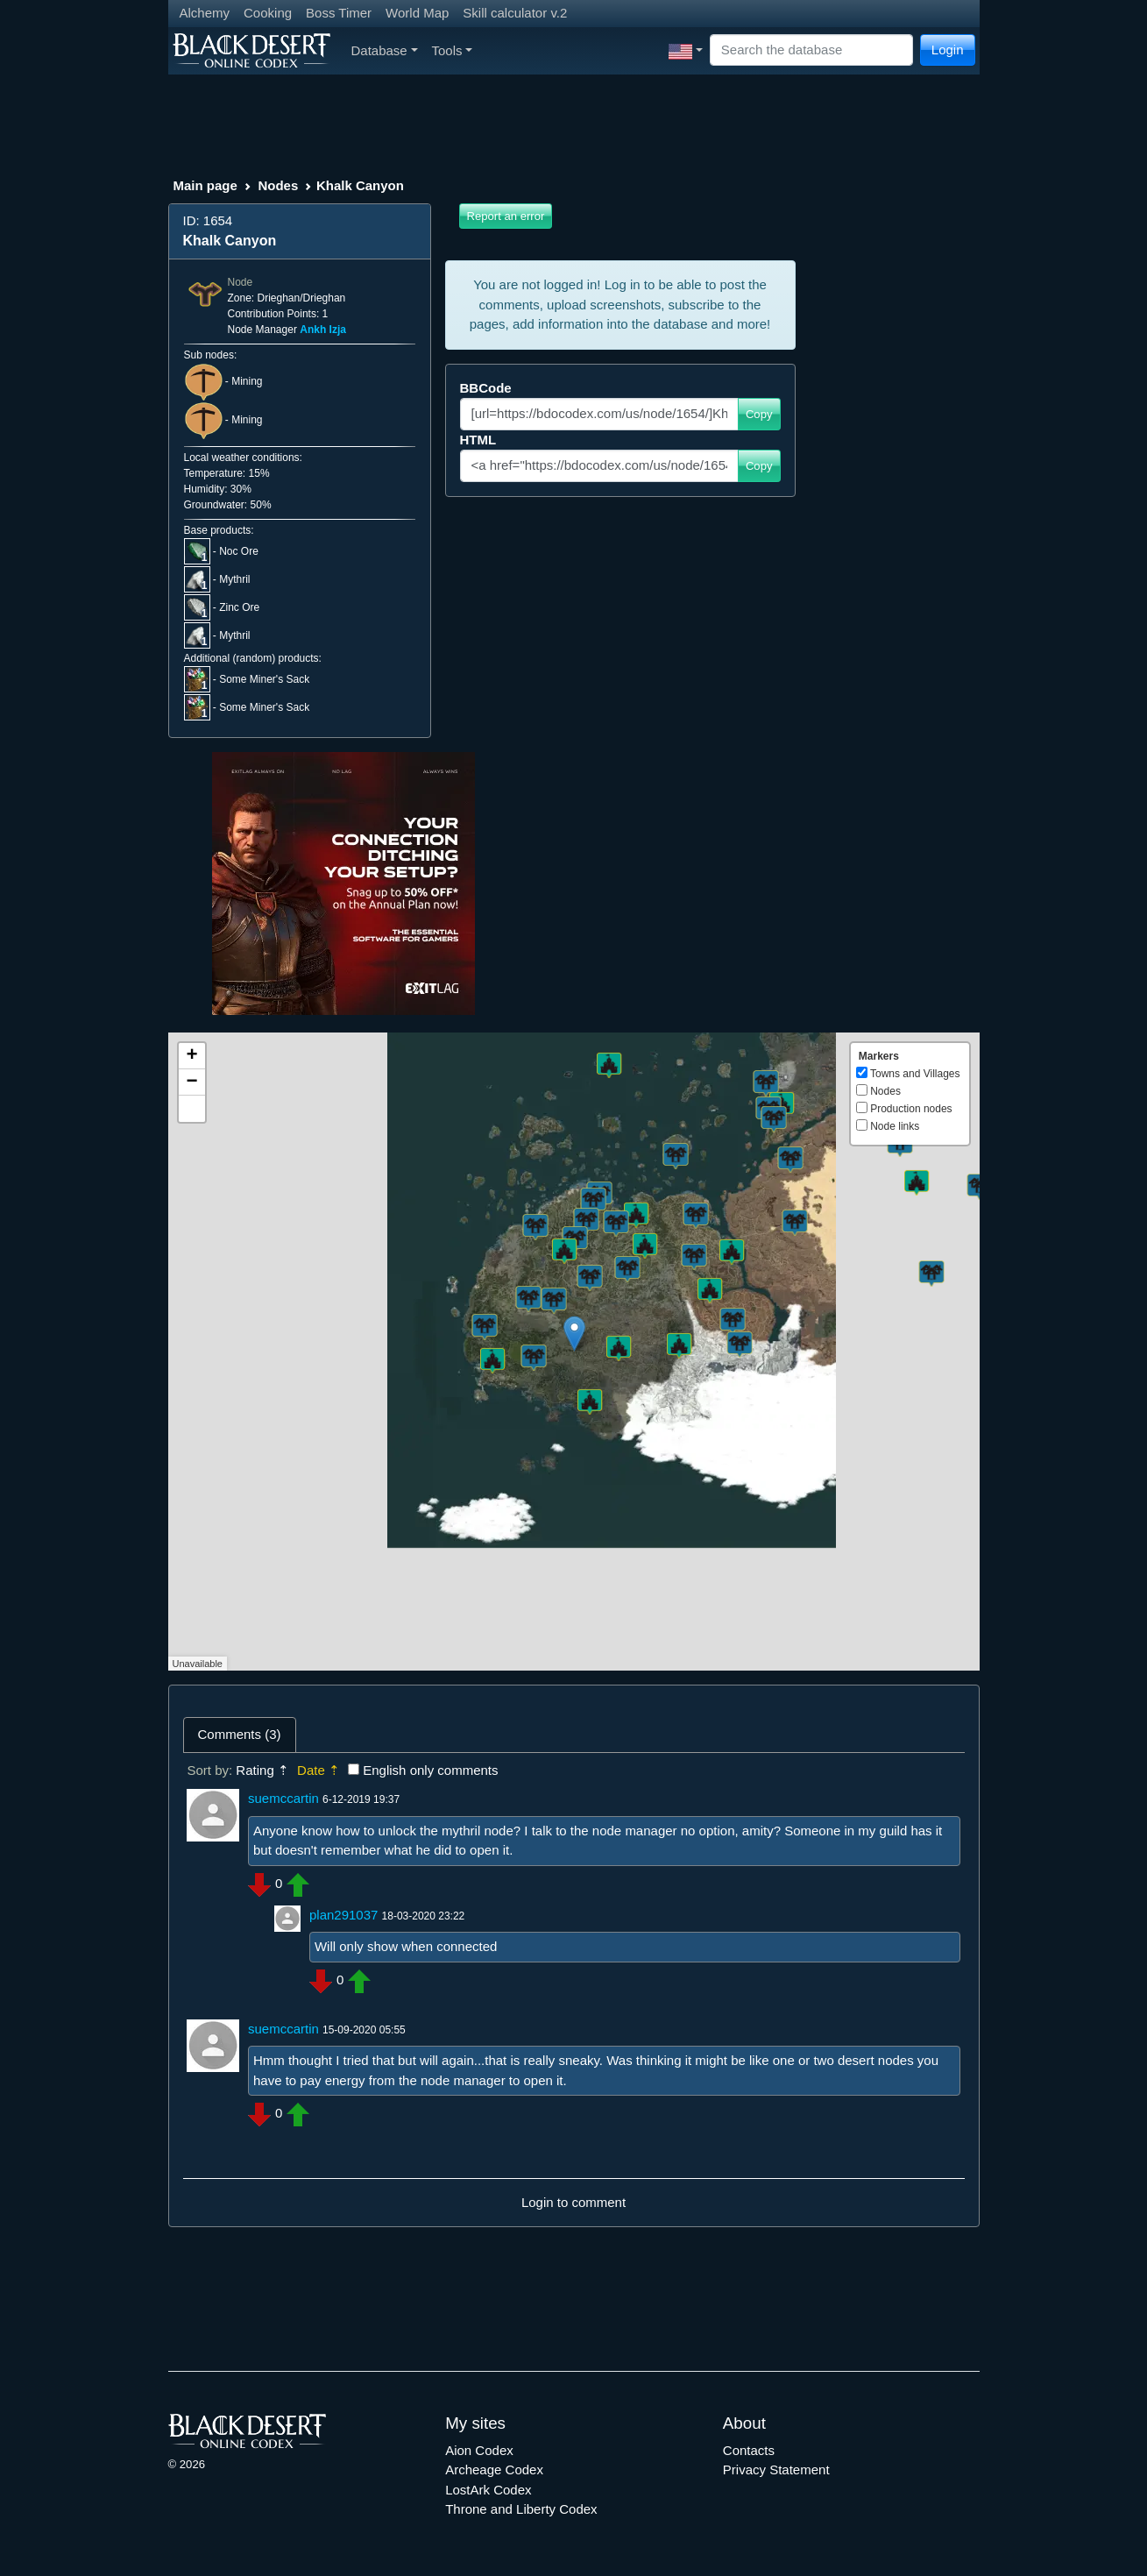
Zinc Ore (239, 607)
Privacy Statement (776, 2469)
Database (384, 50)
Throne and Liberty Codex (521, 2508)
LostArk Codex (488, 2489)
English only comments (430, 1770)
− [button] (191, 1082)
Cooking (268, 12)
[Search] (811, 50)
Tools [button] (452, 50)
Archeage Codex (494, 2469)
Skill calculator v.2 (515, 12)
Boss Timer (339, 12)
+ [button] (191, 1056)
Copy (759, 414)
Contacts (749, 2450)
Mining (246, 381)
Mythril (234, 579)
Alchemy (205, 12)
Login (947, 49)
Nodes (278, 185)
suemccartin (283, 1798)
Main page (205, 185)
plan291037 (343, 1914)
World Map (417, 12)
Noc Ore (238, 551)
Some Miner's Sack (264, 679)
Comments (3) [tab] (239, 1734)
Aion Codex (479, 2450)
